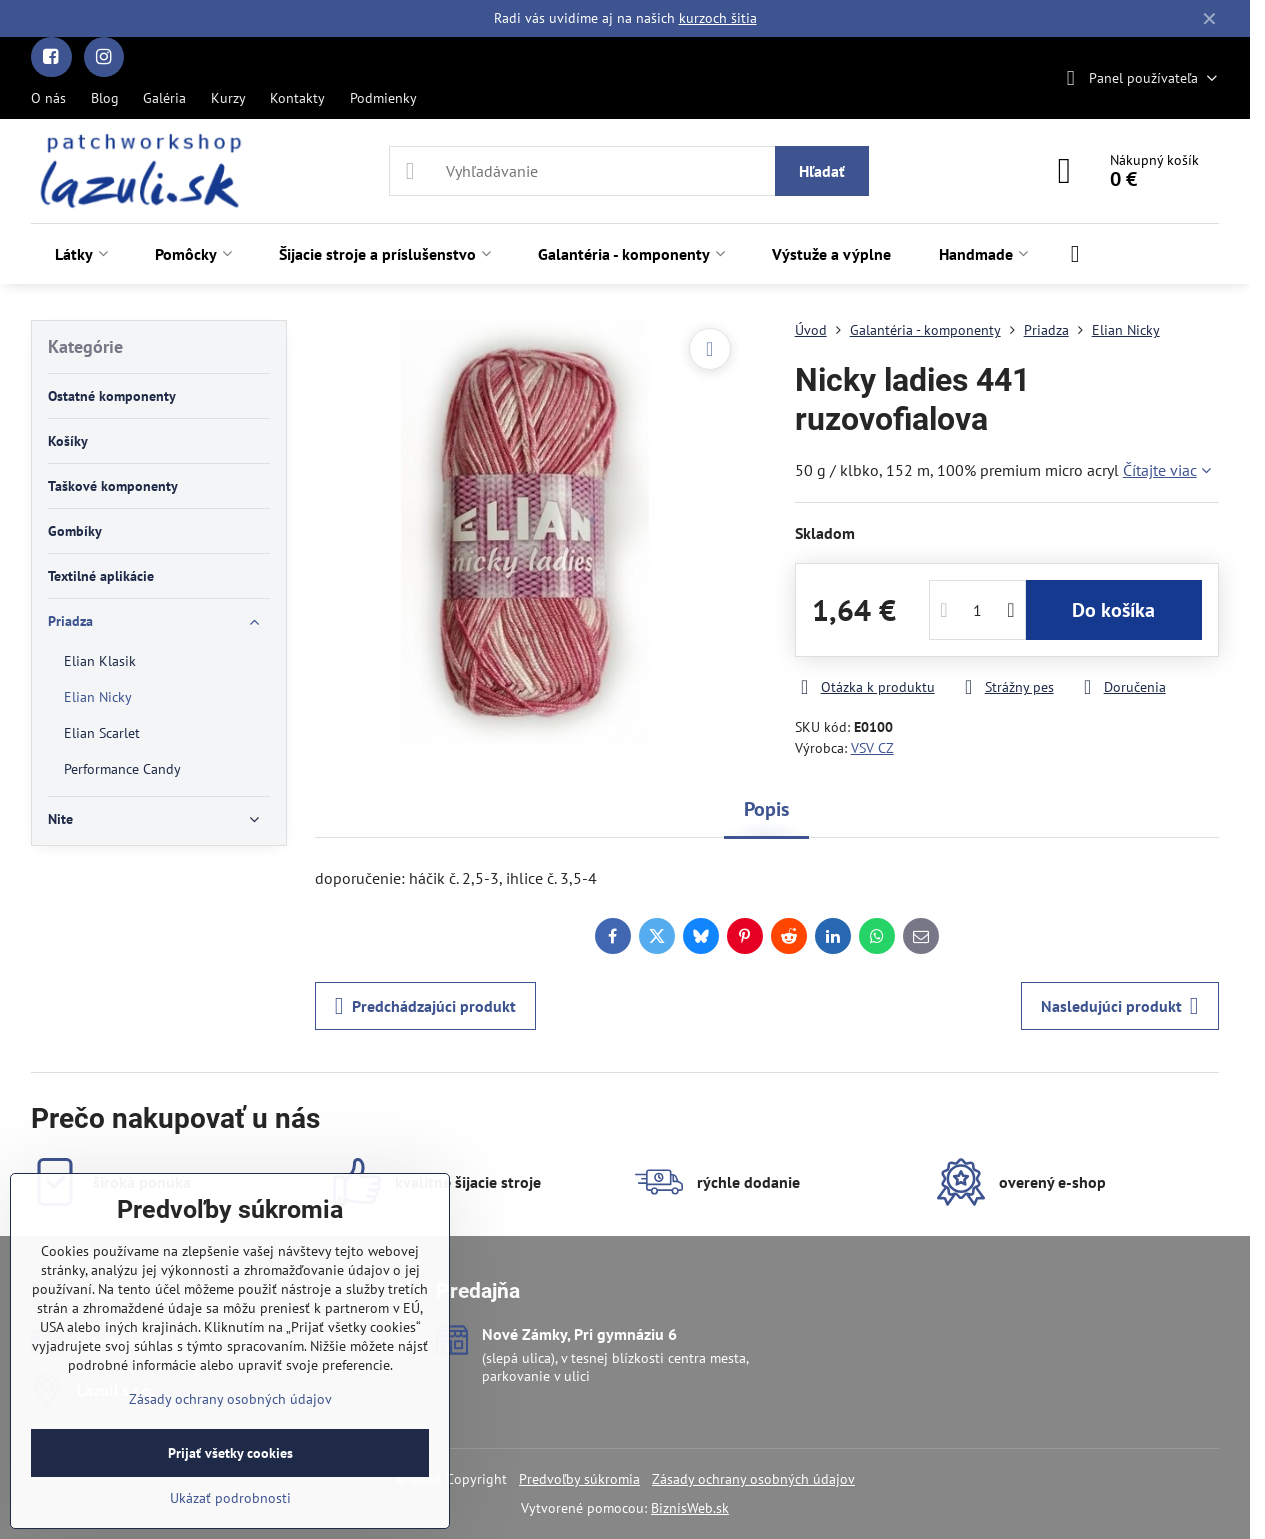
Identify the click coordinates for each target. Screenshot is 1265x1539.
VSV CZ (872, 748)
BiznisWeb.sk (690, 1508)
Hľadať (822, 171)
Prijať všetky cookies (230, 1453)
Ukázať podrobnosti (230, 1498)
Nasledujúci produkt (1120, 1006)
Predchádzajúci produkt (425, 1006)
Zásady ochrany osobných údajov (753, 1479)
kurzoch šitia (718, 18)
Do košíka (1113, 610)
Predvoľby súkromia (579, 1479)
